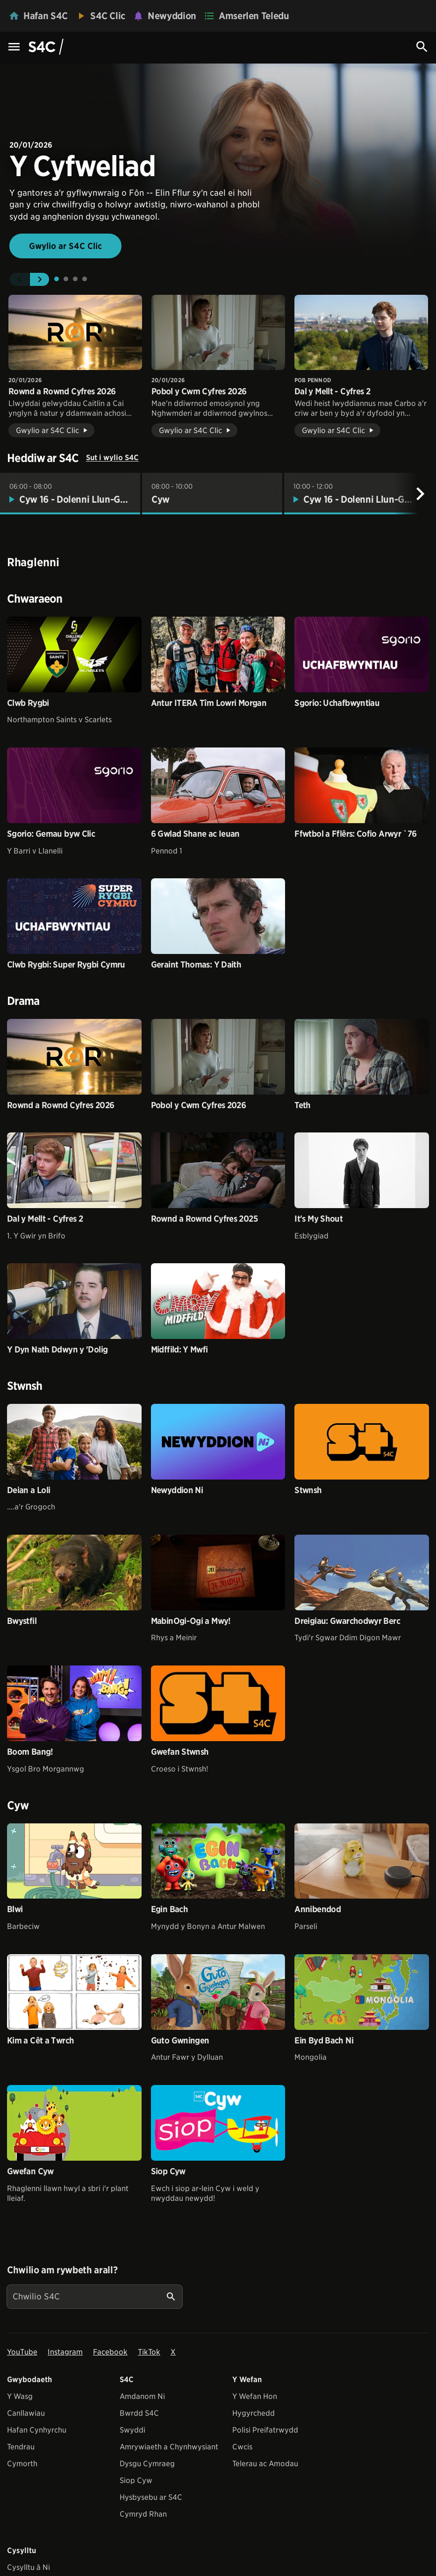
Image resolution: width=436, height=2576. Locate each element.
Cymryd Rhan (143, 2514)
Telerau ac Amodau (265, 2463)
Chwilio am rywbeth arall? (62, 2270)
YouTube (22, 2352)
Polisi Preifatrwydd (265, 2430)
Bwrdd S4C (139, 2413)
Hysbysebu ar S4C (151, 2497)
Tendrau (21, 2446)
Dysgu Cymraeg (147, 2463)
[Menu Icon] (14, 47)
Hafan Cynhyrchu (36, 2430)
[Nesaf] (420, 493)
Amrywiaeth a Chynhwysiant (169, 2446)
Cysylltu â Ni (28, 2567)
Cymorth (22, 2463)
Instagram (65, 2352)
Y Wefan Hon (254, 2396)
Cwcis (242, 2446)
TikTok (149, 2352)
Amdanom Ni (142, 2396)
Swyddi (132, 2430)
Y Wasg (20, 2396)
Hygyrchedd (253, 2413)
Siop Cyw (136, 2480)
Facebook (110, 2352)
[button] (19, 279)
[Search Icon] (422, 46)
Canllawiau (26, 2413)
